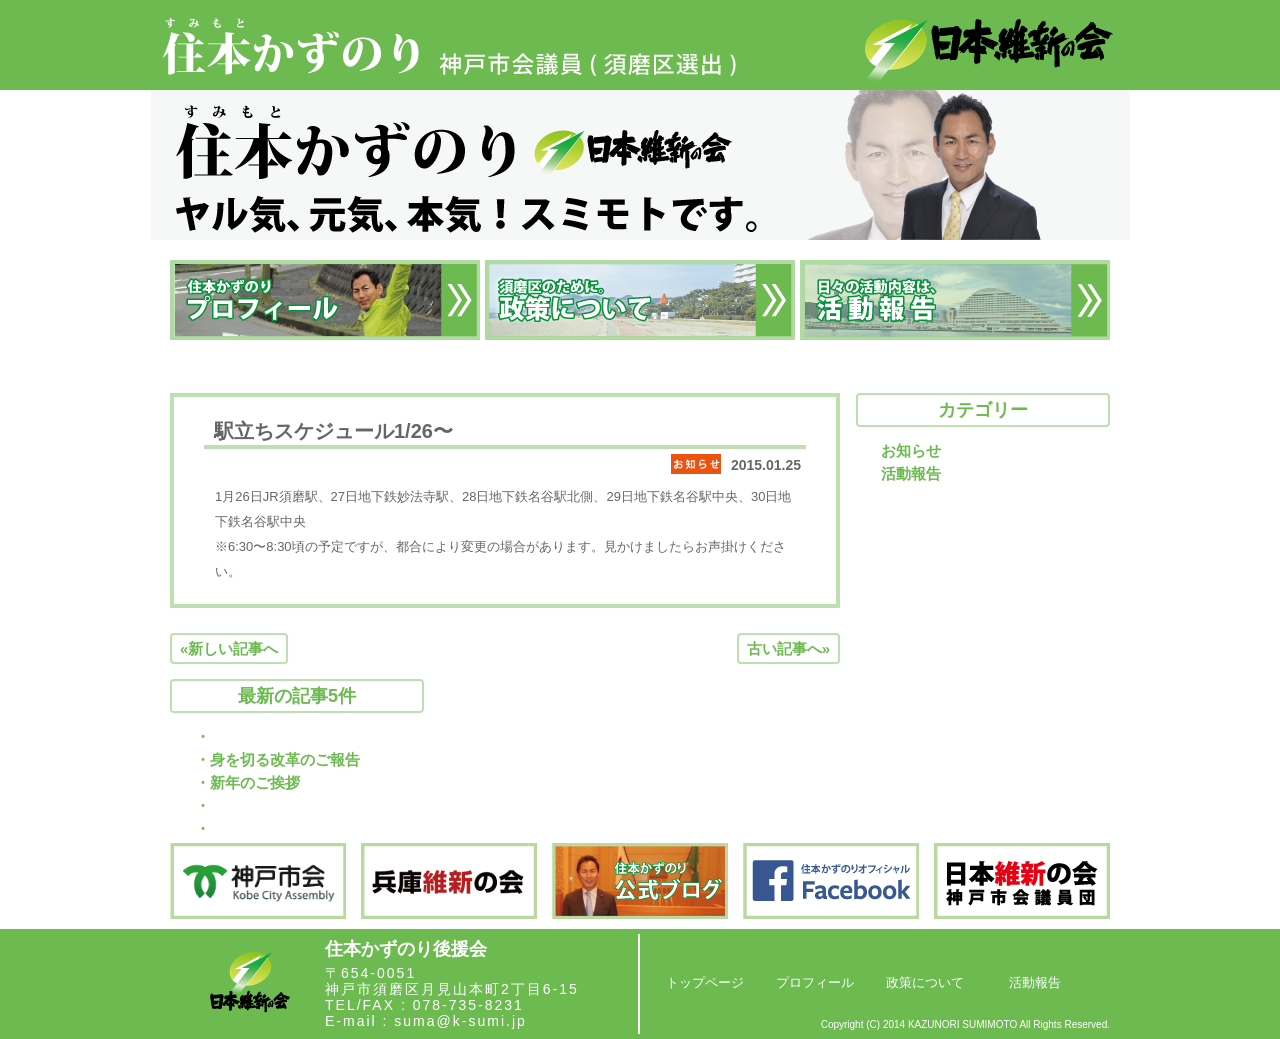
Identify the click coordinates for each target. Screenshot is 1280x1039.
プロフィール (815, 982)
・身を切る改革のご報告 (277, 759)
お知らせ (911, 450)
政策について (925, 982)
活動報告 (911, 473)
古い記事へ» (788, 648)
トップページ (705, 982)
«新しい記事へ (229, 648)
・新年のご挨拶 (247, 782)
